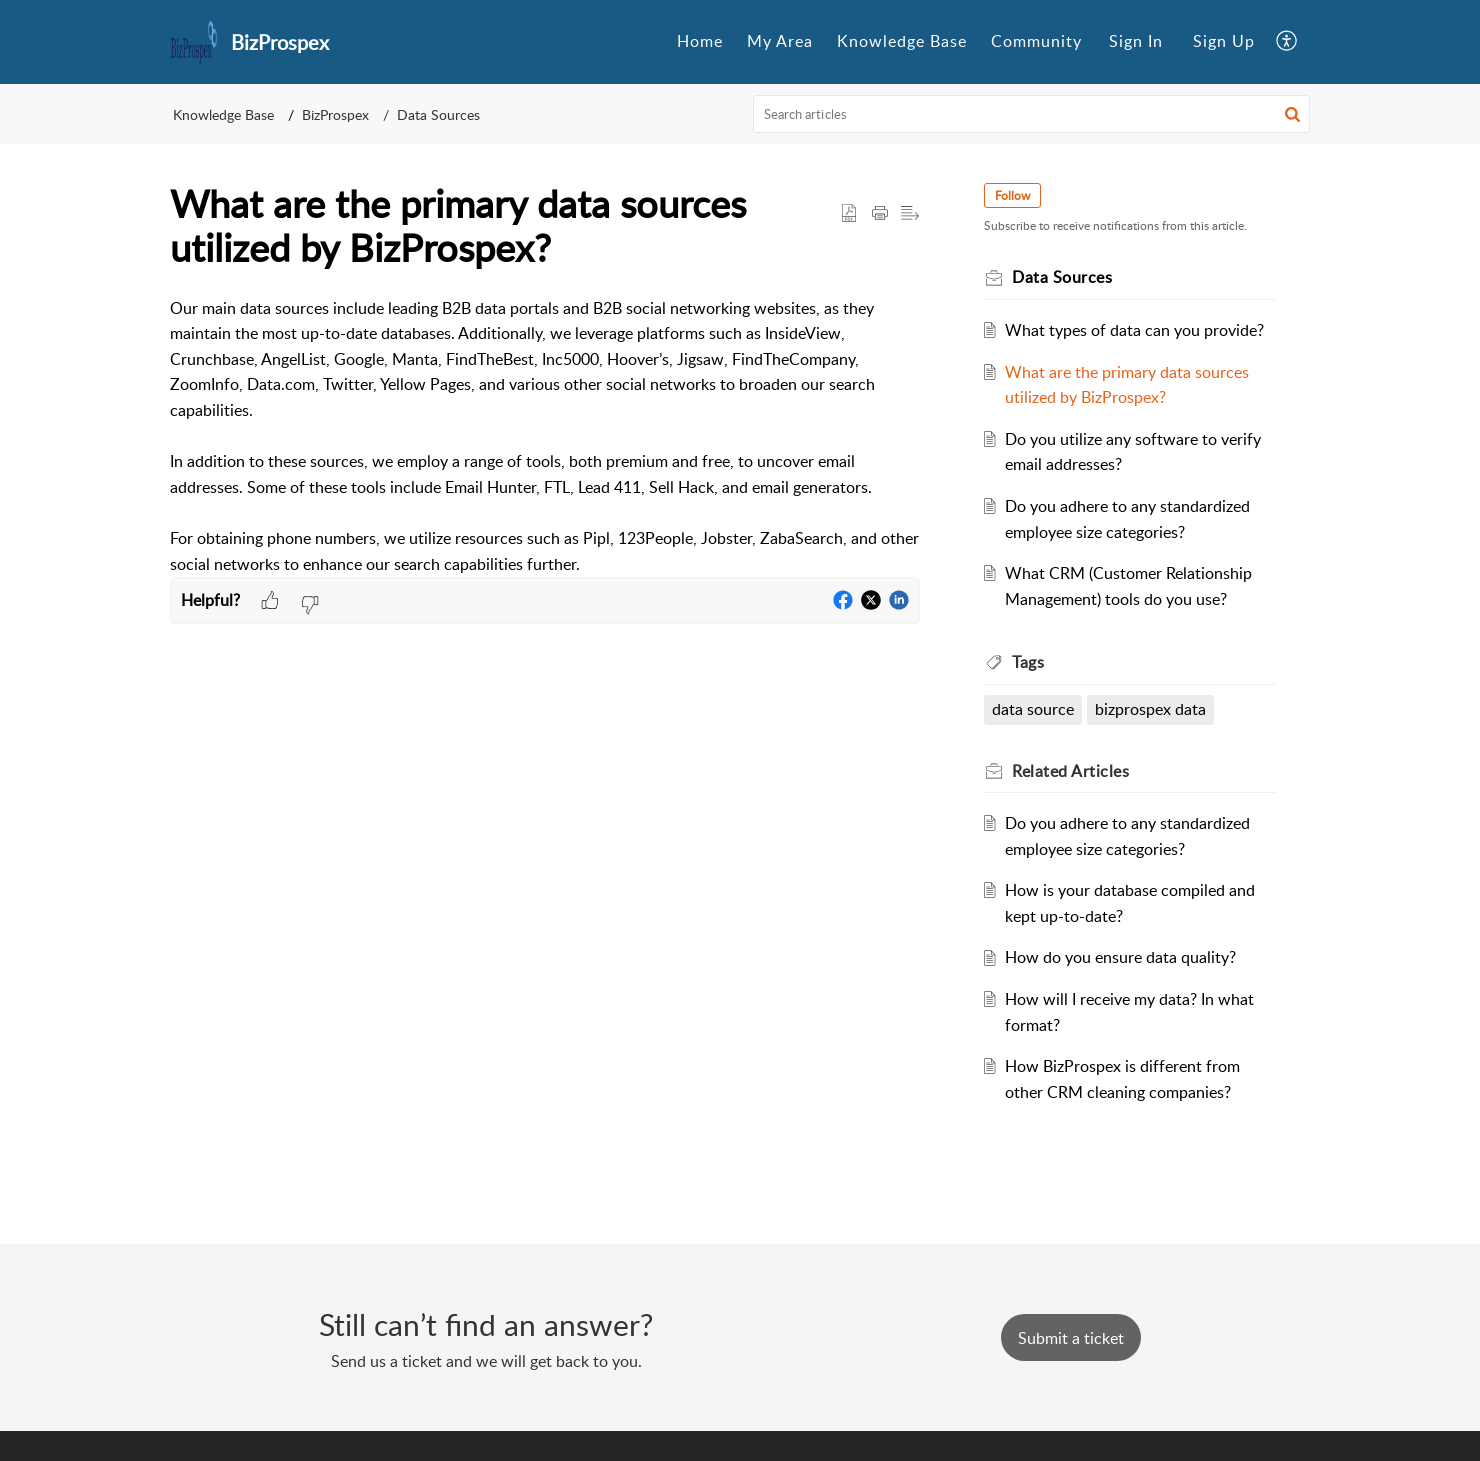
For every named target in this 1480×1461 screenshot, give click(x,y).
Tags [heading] (1028, 662)
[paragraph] (545, 437)
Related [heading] (1070, 771)
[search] (1032, 114)
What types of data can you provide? (1134, 330)
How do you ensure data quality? (1120, 957)
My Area (780, 41)
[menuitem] (700, 42)
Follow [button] (1012, 195)
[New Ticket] (1071, 1338)
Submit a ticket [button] (1071, 1338)
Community (1036, 41)
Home (700, 41)
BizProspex (335, 114)
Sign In (1136, 41)
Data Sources (438, 114)
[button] (1287, 42)
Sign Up (1224, 41)
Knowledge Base (902, 41)
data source (1033, 709)
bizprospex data (1150, 709)
